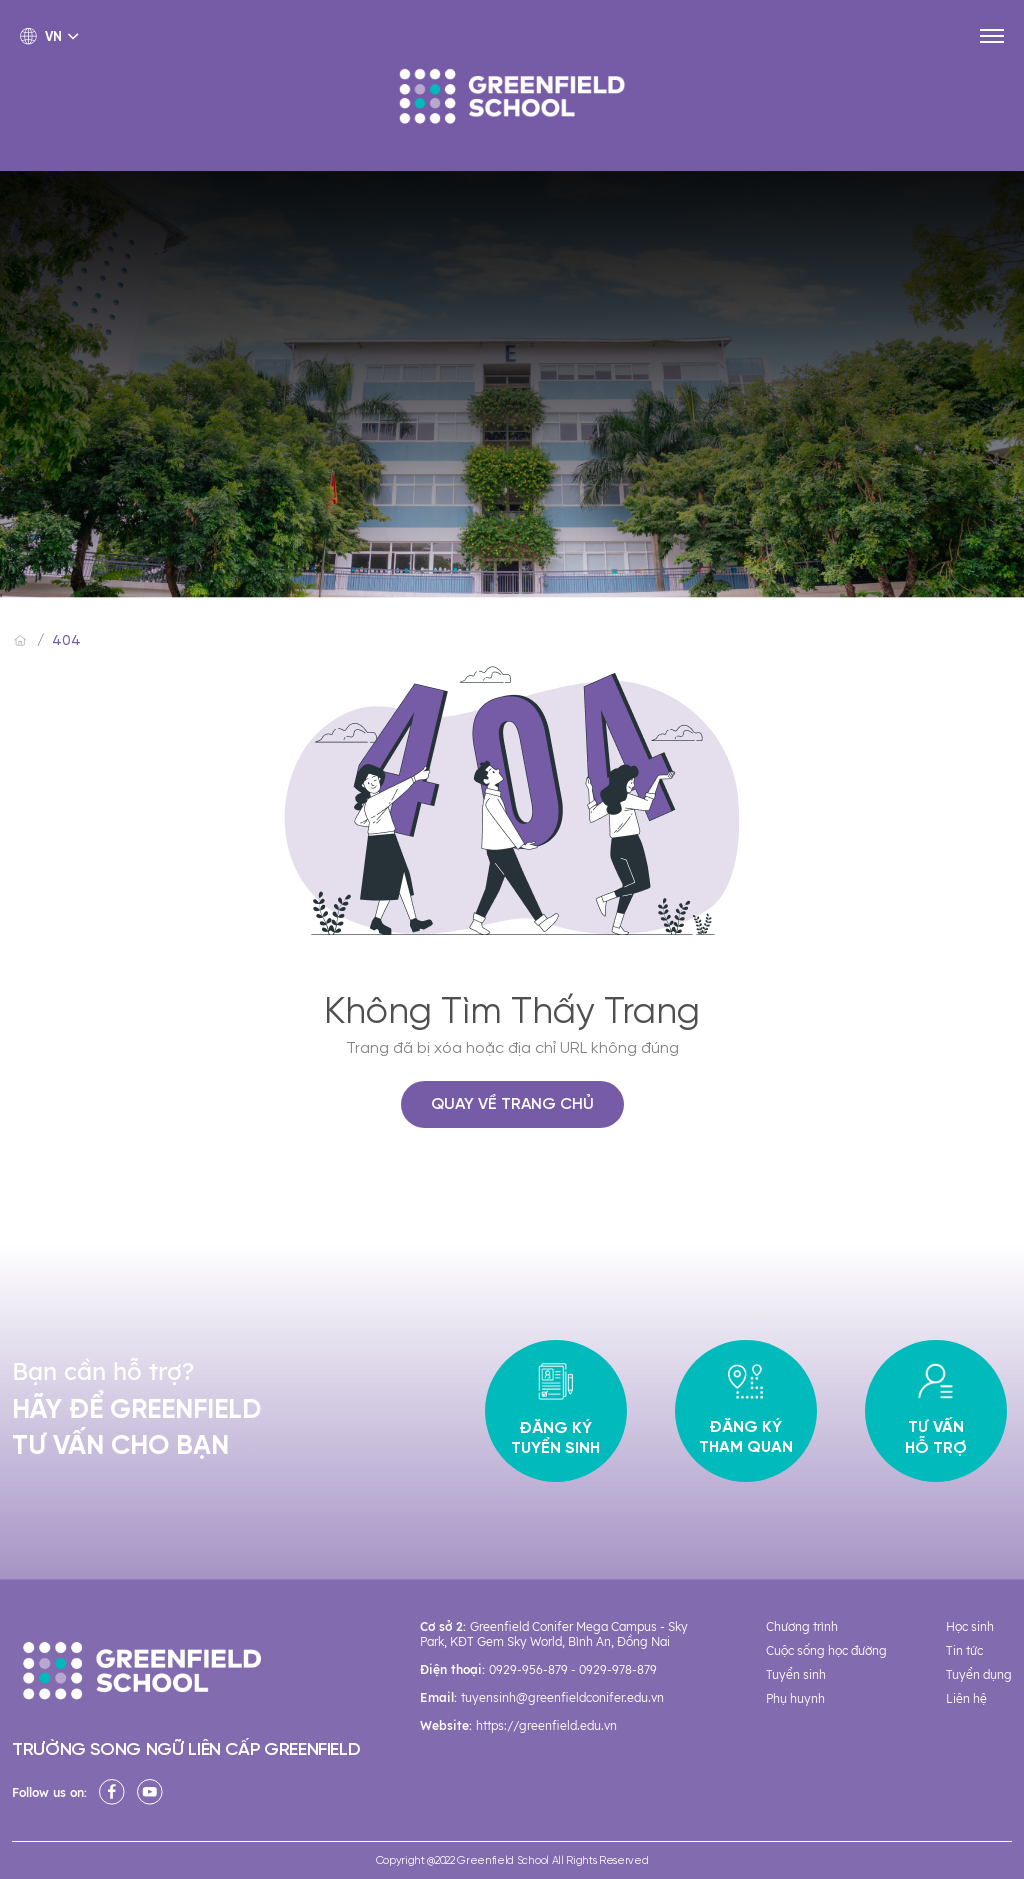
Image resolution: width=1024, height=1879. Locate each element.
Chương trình (802, 1626)
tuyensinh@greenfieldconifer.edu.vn (562, 1697)
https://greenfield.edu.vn (546, 1725)
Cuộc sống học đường (826, 1650)
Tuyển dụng (979, 1674)
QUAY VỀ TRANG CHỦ (512, 1104)
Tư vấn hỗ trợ (936, 1410)
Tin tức (964, 1650)
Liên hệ (966, 1698)
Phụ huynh (795, 1698)
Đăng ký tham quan (746, 1411)
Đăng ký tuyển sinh (555, 1411)
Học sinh (970, 1626)
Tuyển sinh (796, 1674)
